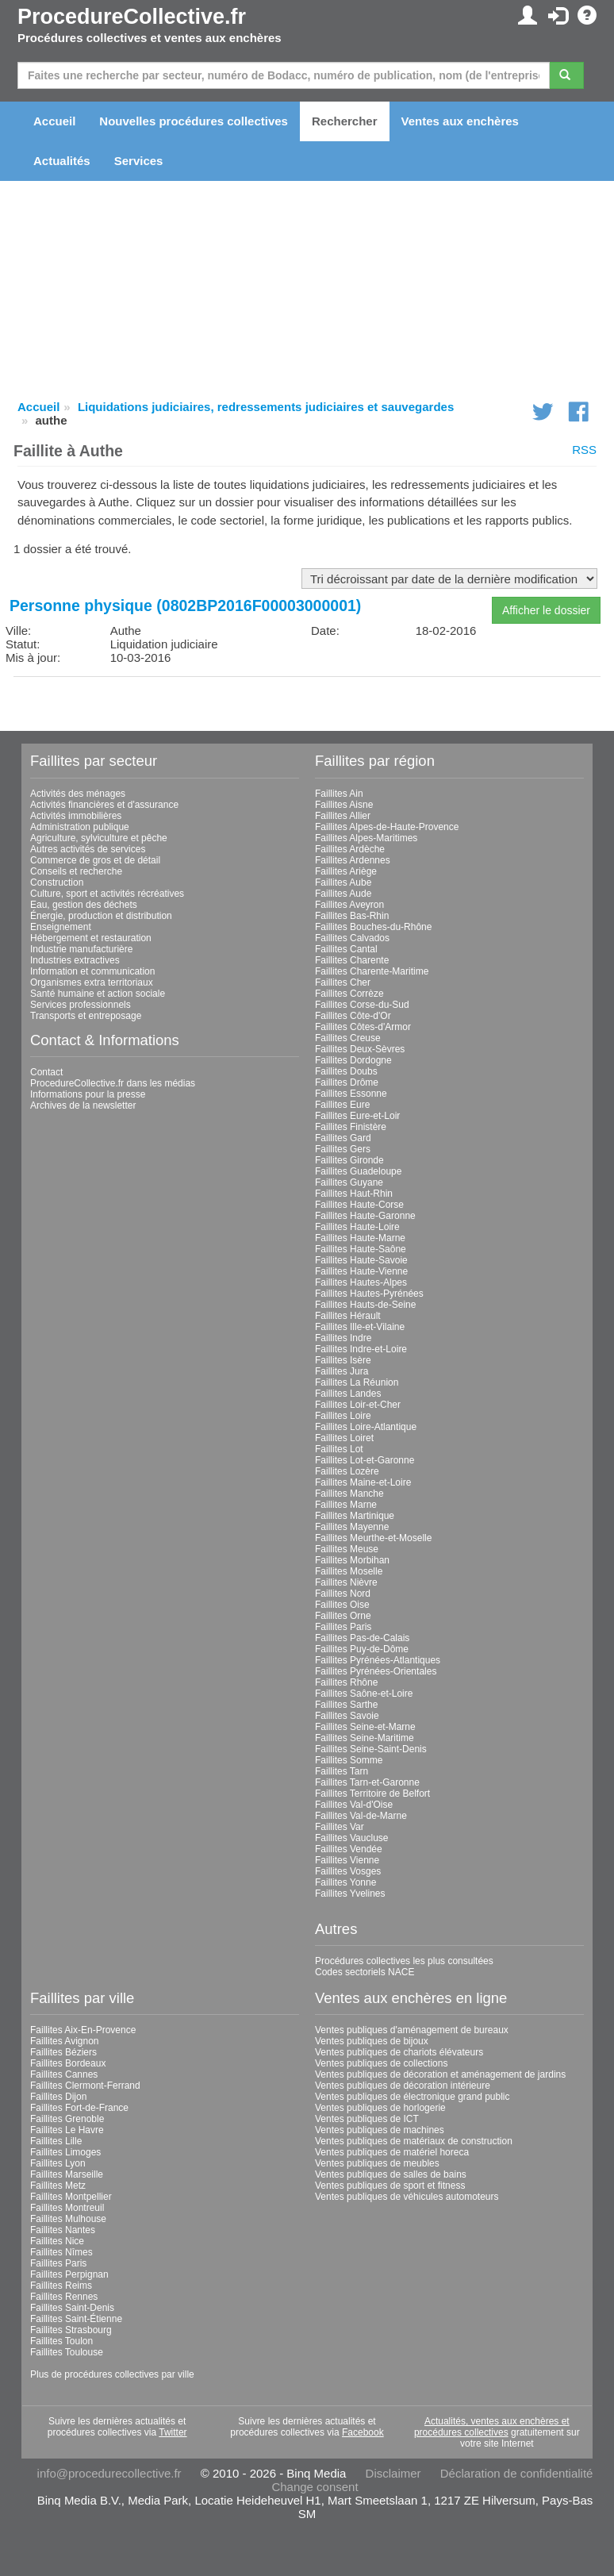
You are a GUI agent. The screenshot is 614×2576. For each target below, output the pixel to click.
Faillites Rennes (64, 2296)
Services (138, 160)
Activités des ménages (77, 793)
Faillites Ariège (346, 871)
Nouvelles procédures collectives (193, 121)
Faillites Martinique (354, 1515)
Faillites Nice (57, 2241)
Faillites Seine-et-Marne (365, 1726)
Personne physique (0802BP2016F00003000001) (185, 605)
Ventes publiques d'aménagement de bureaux (411, 2030)
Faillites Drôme (346, 1082)
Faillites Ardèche (350, 849)
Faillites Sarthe (346, 1704)
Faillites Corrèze (349, 993)
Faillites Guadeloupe (358, 1171)
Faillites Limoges (65, 2152)
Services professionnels (80, 1004)
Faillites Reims (61, 2285)
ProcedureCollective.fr (131, 17)
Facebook (363, 2432)
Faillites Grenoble (67, 2118)
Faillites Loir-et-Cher (358, 1404)
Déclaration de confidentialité (516, 2473)
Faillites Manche (349, 1493)
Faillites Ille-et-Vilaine (360, 1326)
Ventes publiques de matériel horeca (392, 2152)
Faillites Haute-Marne (360, 1238)
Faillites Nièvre (346, 1582)
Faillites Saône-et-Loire (364, 1693)
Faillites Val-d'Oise (354, 1804)
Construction (56, 882)
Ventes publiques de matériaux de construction (413, 2141)
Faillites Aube (343, 882)
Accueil (54, 121)
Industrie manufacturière (81, 949)
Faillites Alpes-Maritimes (366, 838)
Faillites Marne (346, 1504)
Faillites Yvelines (350, 1893)
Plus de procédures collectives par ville (112, 2374)
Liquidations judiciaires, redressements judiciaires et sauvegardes (266, 406)
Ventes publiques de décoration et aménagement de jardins (440, 2074)
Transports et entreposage (85, 1015)
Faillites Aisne (344, 804)
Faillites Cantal (346, 949)
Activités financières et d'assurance (104, 804)
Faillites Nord (342, 1593)
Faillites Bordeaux (68, 2063)
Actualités (61, 160)
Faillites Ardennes (352, 860)
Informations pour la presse (87, 1094)
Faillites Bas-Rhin (352, 915)
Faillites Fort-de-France (79, 2107)
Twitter (172, 2432)
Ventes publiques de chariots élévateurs (399, 2052)
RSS (584, 449)
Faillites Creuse (348, 1038)
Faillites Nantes (62, 2230)
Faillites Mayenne (352, 1526)
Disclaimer (393, 2473)
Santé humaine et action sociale (97, 993)
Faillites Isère (343, 1360)
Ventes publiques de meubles (377, 2163)
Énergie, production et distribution (101, 915)
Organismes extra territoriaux (91, 982)
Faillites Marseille (66, 2174)
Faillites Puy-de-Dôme (362, 1649)
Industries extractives (75, 960)
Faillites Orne (343, 1615)
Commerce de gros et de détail (95, 860)
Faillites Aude (343, 893)
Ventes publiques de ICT (367, 2118)
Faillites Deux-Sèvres (360, 1049)
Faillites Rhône (346, 1682)
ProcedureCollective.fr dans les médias (112, 1083)
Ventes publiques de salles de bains (390, 2174)
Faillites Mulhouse (68, 2218)
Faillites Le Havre (67, 2130)
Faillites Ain (339, 793)
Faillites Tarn (341, 1771)
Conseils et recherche (76, 871)
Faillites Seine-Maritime (364, 1738)
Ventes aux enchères (460, 121)
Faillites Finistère (350, 1126)
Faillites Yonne (345, 1882)
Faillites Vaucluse (351, 1838)
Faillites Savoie (347, 1715)
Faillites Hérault (348, 1315)
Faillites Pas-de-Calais (362, 1638)
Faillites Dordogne (353, 1060)
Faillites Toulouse (66, 2352)
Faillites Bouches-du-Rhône (373, 926)
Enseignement (60, 926)
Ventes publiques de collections (381, 2063)
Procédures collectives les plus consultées (404, 1961)
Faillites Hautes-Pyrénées (369, 1293)
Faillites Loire (343, 1415)
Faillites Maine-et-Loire (363, 1482)
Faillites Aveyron (349, 904)
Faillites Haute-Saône (360, 1249)
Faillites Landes (348, 1393)
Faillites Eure (342, 1104)
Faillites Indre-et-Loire (361, 1349)
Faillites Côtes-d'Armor (363, 1026)
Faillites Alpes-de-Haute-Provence (387, 826)
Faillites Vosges (348, 1871)
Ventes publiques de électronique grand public (412, 2096)
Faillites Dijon (58, 2096)
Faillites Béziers (63, 2052)
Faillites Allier (342, 815)
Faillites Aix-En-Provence (83, 2030)
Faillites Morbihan (352, 1560)
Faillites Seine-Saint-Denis (371, 1749)
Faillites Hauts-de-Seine (365, 1304)
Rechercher (345, 121)
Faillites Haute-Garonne (365, 1215)
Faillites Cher (342, 982)
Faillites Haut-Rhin (354, 1193)
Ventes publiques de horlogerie (380, 2107)
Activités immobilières (75, 815)
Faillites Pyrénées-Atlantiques (377, 1660)
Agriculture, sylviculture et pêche (98, 838)
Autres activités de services (87, 849)
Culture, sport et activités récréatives (107, 893)
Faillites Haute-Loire (357, 1226)
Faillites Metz (58, 2185)
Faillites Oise (342, 1604)
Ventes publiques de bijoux (371, 2041)
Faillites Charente (352, 960)
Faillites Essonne (351, 1093)
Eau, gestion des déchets (83, 904)
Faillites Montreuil (67, 2207)
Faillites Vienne (347, 1860)
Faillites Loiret (344, 1438)
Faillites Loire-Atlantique (365, 1426)
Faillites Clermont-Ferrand (85, 2085)
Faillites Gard (343, 1138)
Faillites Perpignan (69, 2274)
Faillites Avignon (64, 2041)
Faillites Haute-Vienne (361, 1271)
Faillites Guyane (349, 1182)
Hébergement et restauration (91, 938)
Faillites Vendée (348, 1849)
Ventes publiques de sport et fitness (390, 2185)
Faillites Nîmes (61, 2252)
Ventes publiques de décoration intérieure (402, 2085)
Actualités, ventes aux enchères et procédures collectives (492, 2427)
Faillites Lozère (347, 1471)
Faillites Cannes (64, 2074)
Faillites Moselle (348, 1571)
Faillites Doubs (346, 1071)
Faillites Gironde (349, 1160)
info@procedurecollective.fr (109, 2473)
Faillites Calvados (352, 938)
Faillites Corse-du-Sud (362, 1004)
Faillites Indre (343, 1338)
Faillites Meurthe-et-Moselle (373, 1538)
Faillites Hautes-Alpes (361, 1282)
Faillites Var (339, 1826)
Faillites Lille (56, 2141)
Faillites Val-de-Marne (361, 1815)
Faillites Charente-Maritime (371, 971)
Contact (46, 1072)
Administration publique (79, 826)
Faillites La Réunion (356, 1382)
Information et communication (92, 971)
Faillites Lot (339, 1449)
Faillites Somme (348, 1760)
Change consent (314, 2486)
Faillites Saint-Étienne (76, 2318)
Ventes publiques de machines (379, 2130)
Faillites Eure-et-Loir (357, 1115)
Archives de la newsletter (83, 1105)
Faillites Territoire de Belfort (372, 1793)
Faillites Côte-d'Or (353, 1015)
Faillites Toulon (61, 2341)
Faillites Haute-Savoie (361, 1260)
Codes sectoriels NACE (364, 1972)
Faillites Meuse (346, 1549)
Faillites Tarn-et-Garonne (367, 1782)
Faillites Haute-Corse (359, 1204)
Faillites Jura (341, 1371)
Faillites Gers (342, 1149)
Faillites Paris (343, 1626)
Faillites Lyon (58, 2163)
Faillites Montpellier (71, 2196)
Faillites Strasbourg (71, 2330)
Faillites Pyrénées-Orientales (375, 1671)
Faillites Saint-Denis (72, 2307)
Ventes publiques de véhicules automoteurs (407, 2196)
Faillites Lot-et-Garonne (364, 1460)
